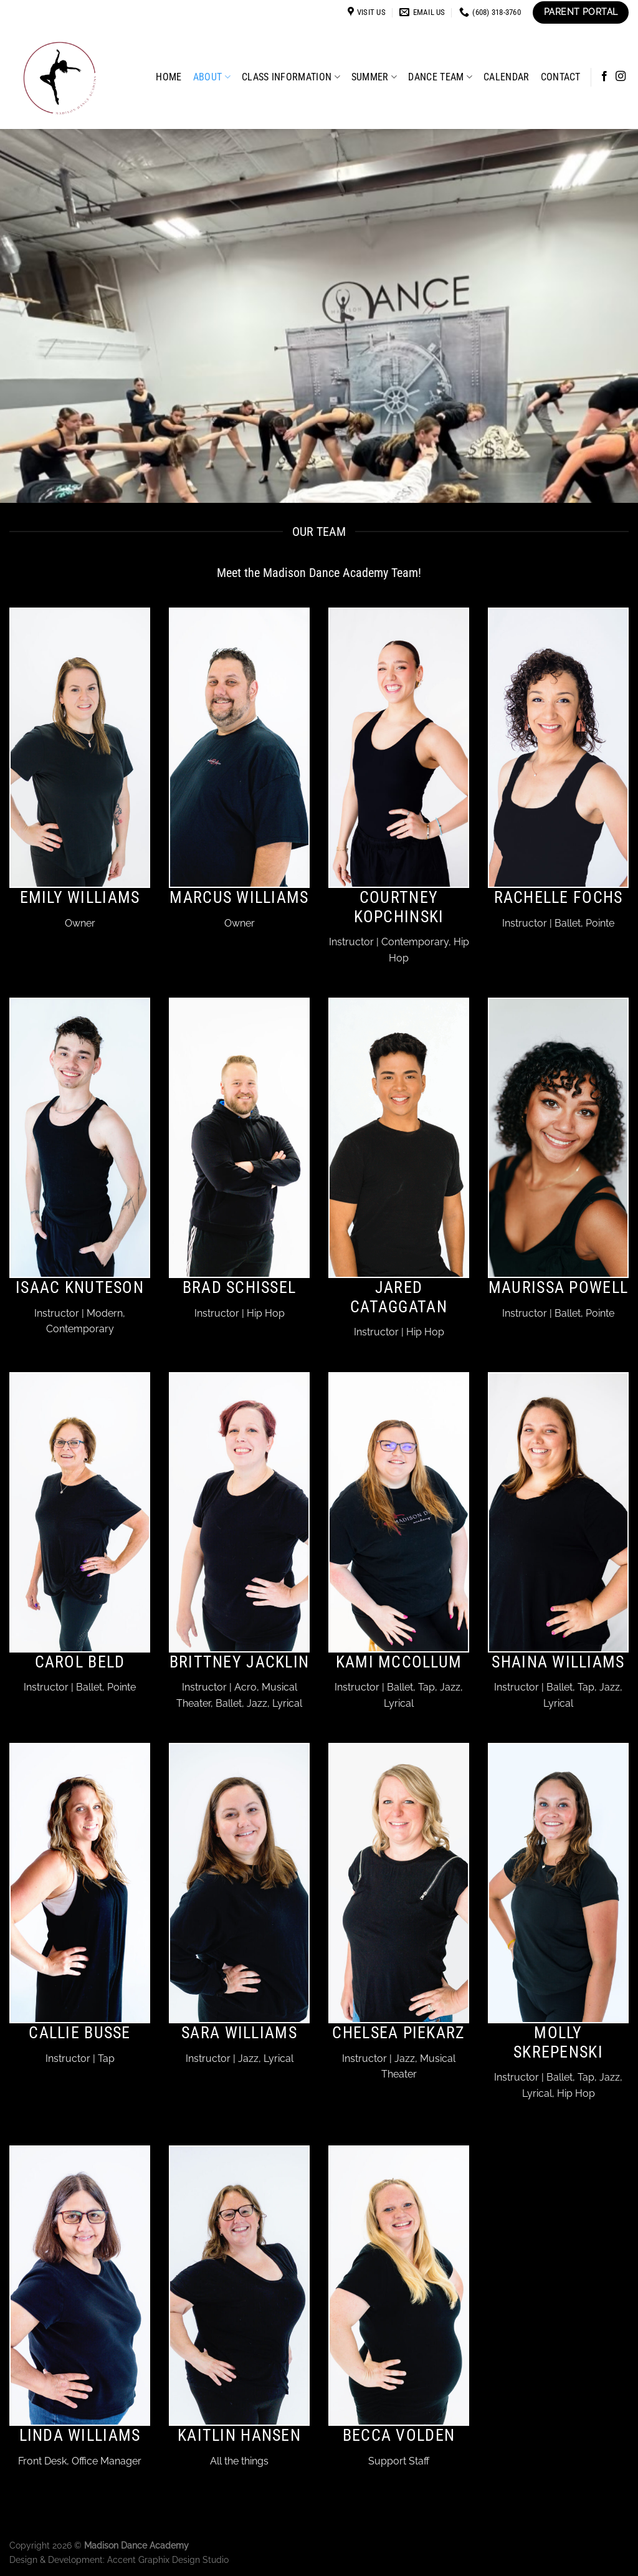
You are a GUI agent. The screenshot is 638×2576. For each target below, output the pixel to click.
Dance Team (440, 77)
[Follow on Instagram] (621, 76)
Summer (374, 77)
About (212, 77)
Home (168, 77)
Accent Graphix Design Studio (168, 2559)
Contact (561, 77)
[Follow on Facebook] (604, 76)
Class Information (291, 77)
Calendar (506, 77)
